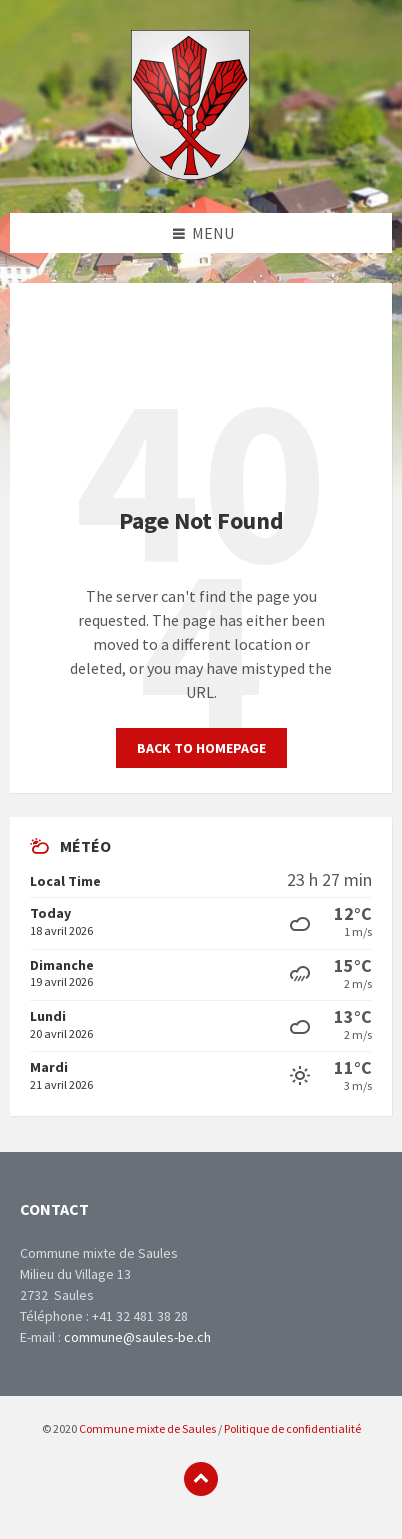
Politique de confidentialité (292, 1428)
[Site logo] (190, 174)
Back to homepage (201, 748)
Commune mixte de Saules (147, 1428)
